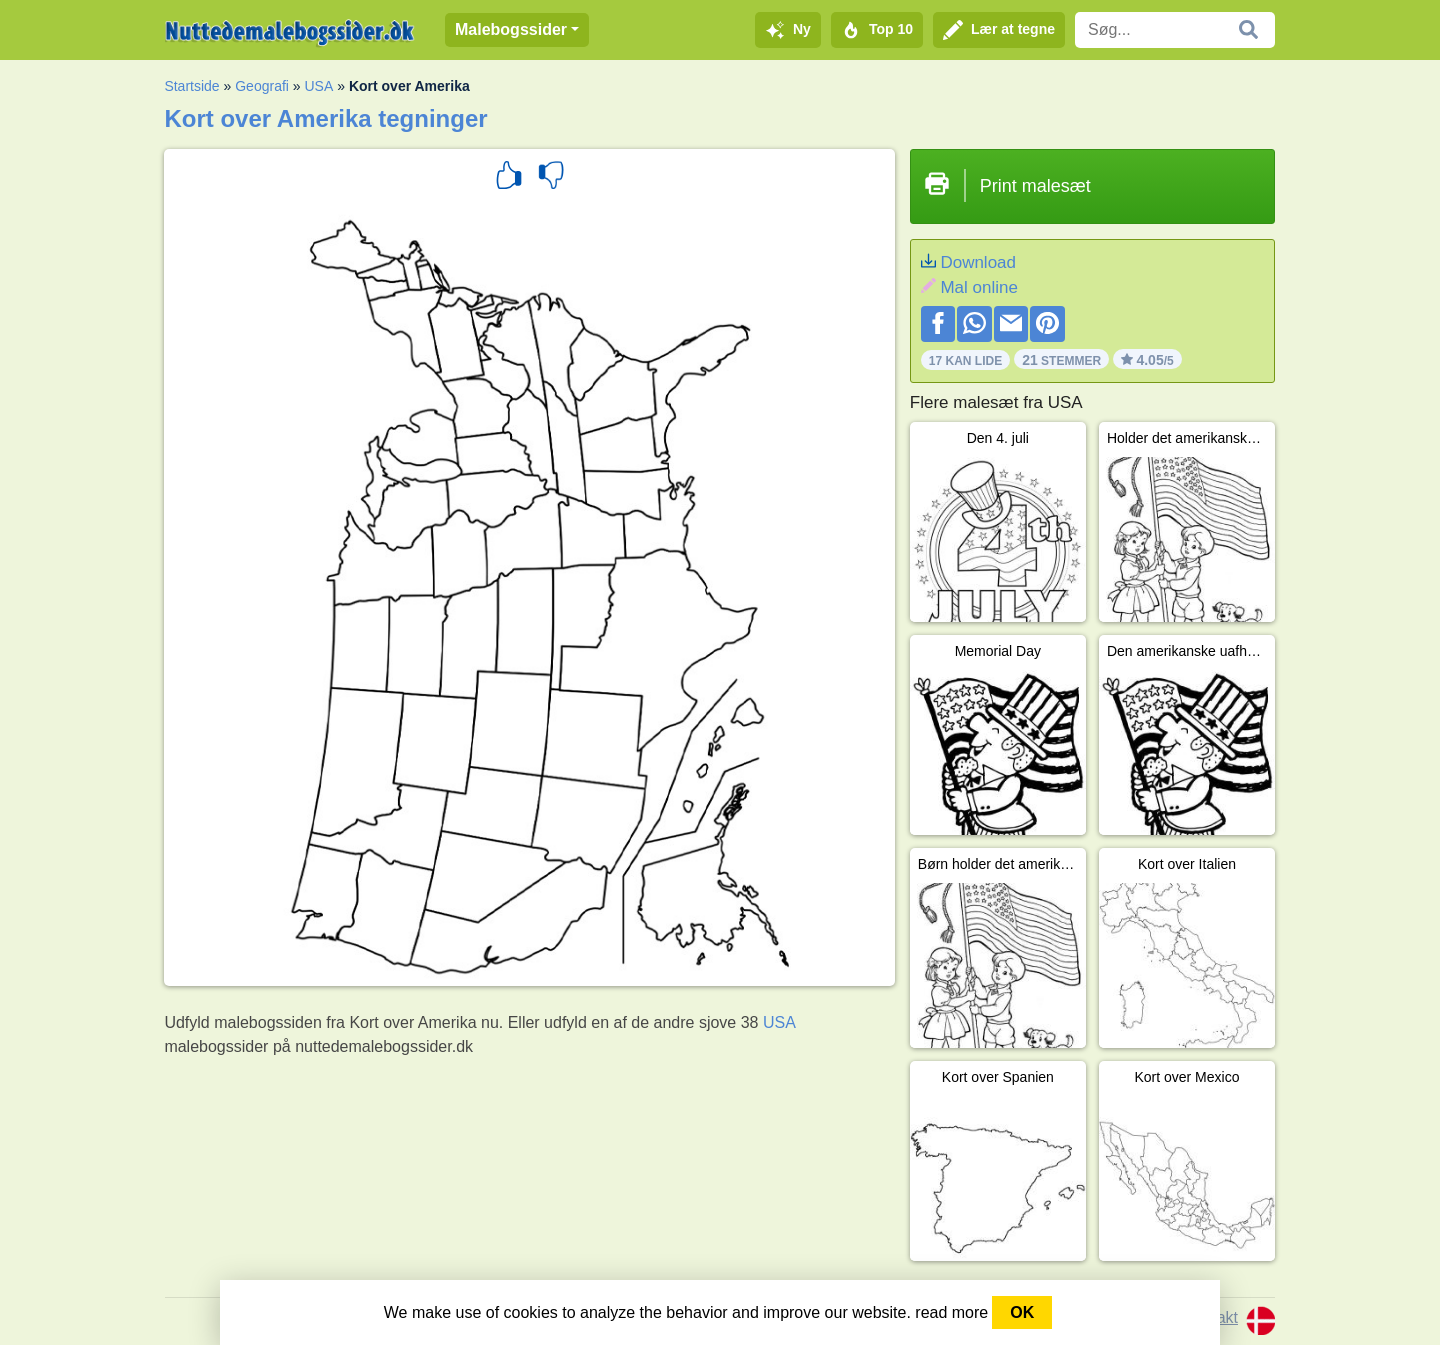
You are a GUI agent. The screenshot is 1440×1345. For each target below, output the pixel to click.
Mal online (979, 287)
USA (319, 86)
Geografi (262, 86)
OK (1022, 1312)
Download (978, 262)
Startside (191, 86)
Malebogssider (511, 29)
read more (951, 1312)
